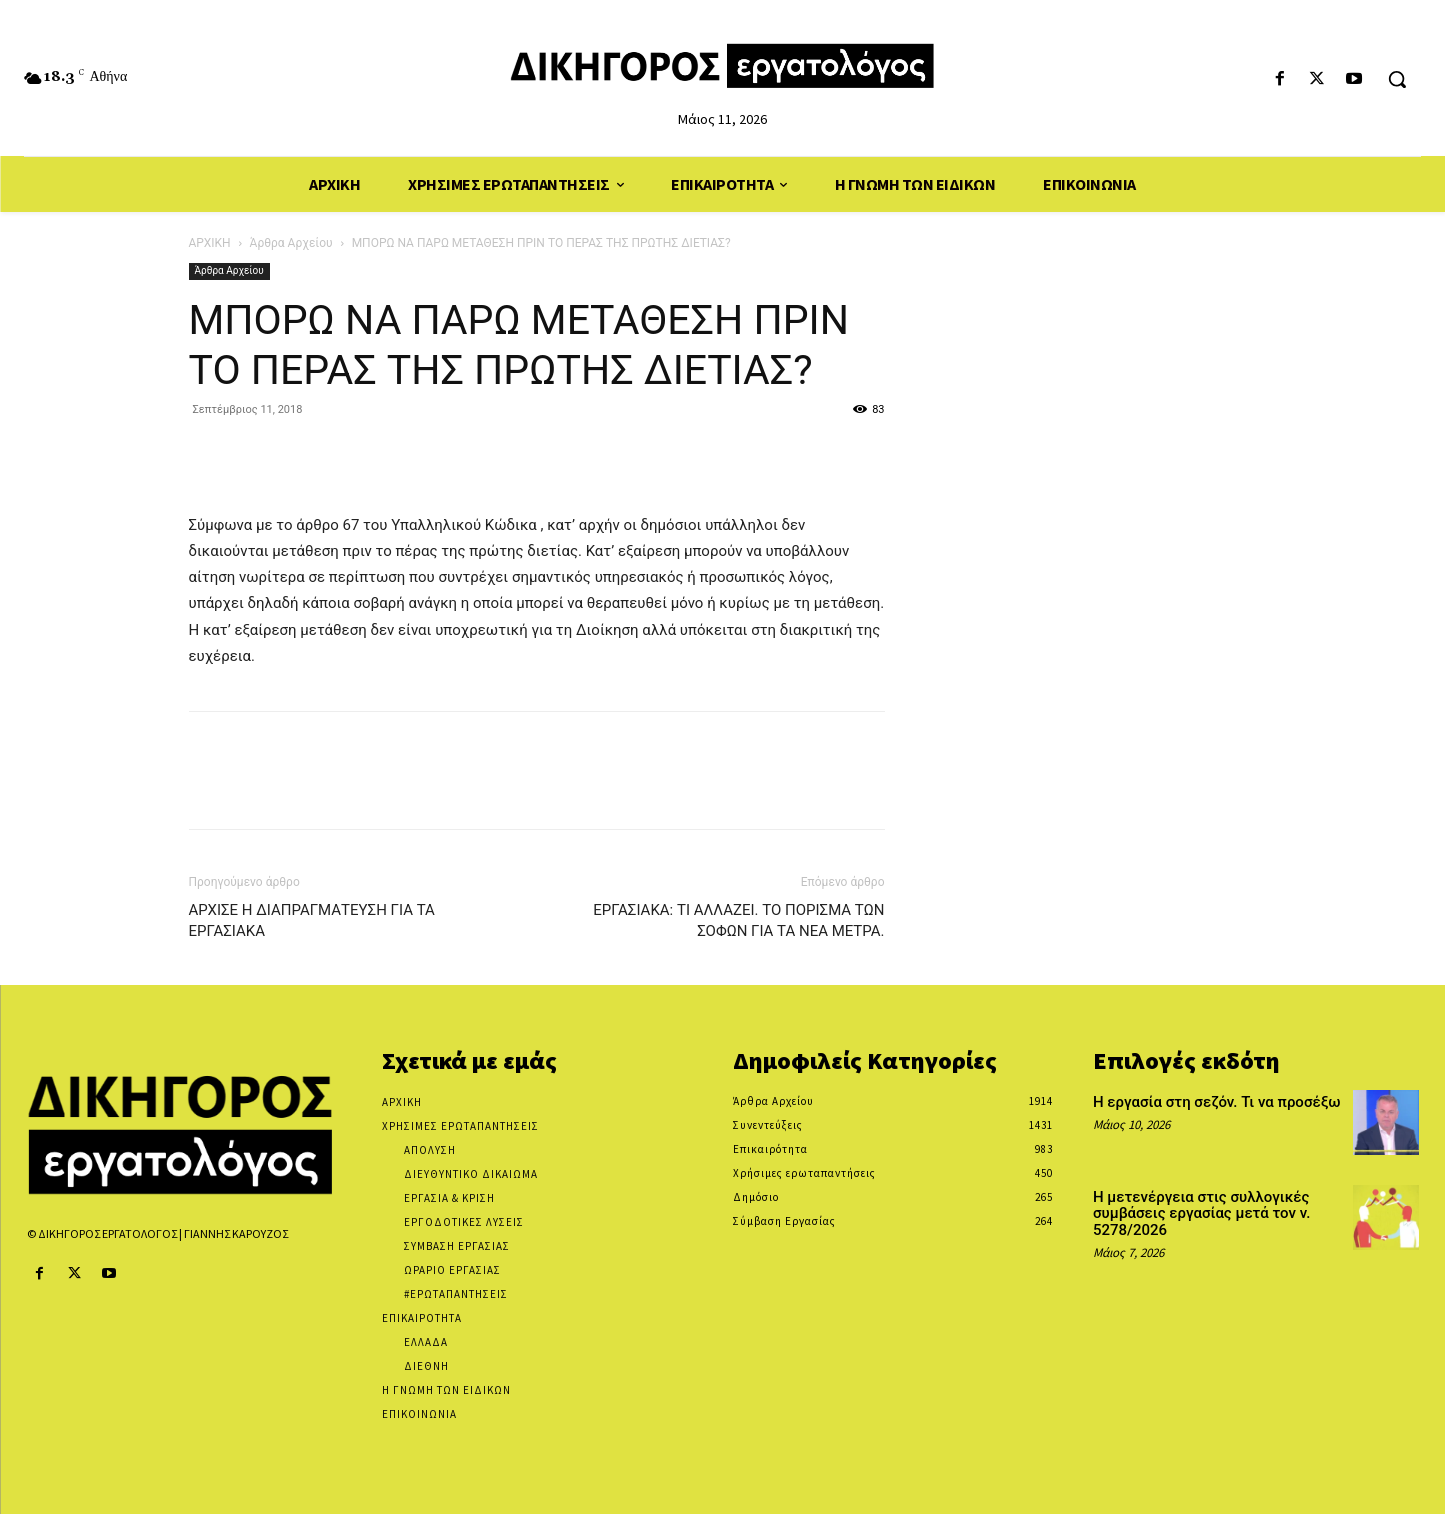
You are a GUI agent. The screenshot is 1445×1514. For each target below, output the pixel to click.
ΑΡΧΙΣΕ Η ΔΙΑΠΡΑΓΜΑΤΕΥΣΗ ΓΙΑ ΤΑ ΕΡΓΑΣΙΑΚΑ (312, 920)
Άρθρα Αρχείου (291, 243)
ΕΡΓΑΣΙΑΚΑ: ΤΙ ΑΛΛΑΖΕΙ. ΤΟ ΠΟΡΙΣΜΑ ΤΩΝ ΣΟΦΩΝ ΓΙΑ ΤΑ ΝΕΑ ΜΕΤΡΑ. (738, 920)
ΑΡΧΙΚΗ (210, 243)
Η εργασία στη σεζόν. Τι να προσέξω (1217, 1102)
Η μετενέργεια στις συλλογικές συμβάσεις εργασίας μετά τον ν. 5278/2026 (1201, 1213)
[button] (1397, 79)
